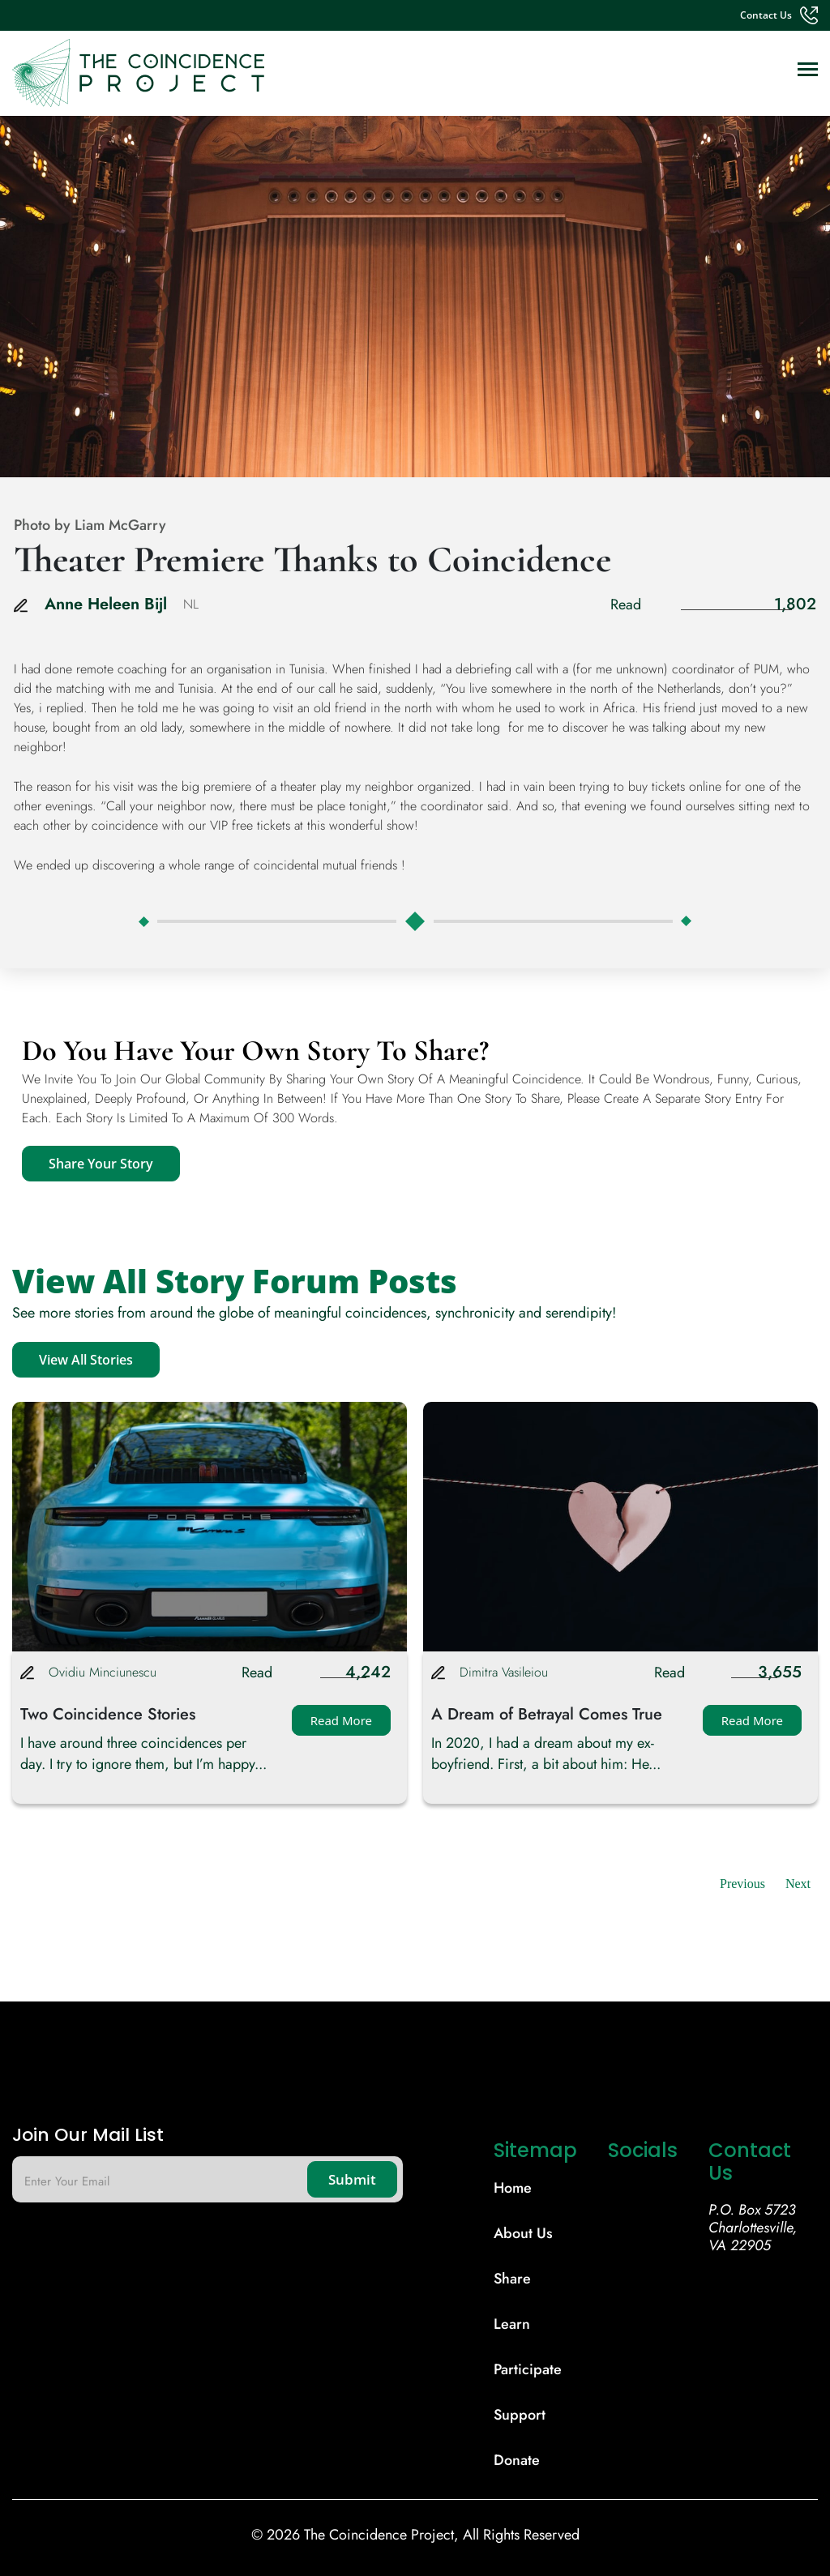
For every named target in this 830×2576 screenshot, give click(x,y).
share (512, 2278)
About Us (523, 2233)
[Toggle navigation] (808, 71)
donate (517, 2460)
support (519, 2414)
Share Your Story (101, 1164)
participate (528, 2369)
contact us (766, 15)
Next (798, 1883)
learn (512, 2324)
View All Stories (86, 1360)
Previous (742, 1883)
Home (513, 2187)
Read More (341, 1720)
